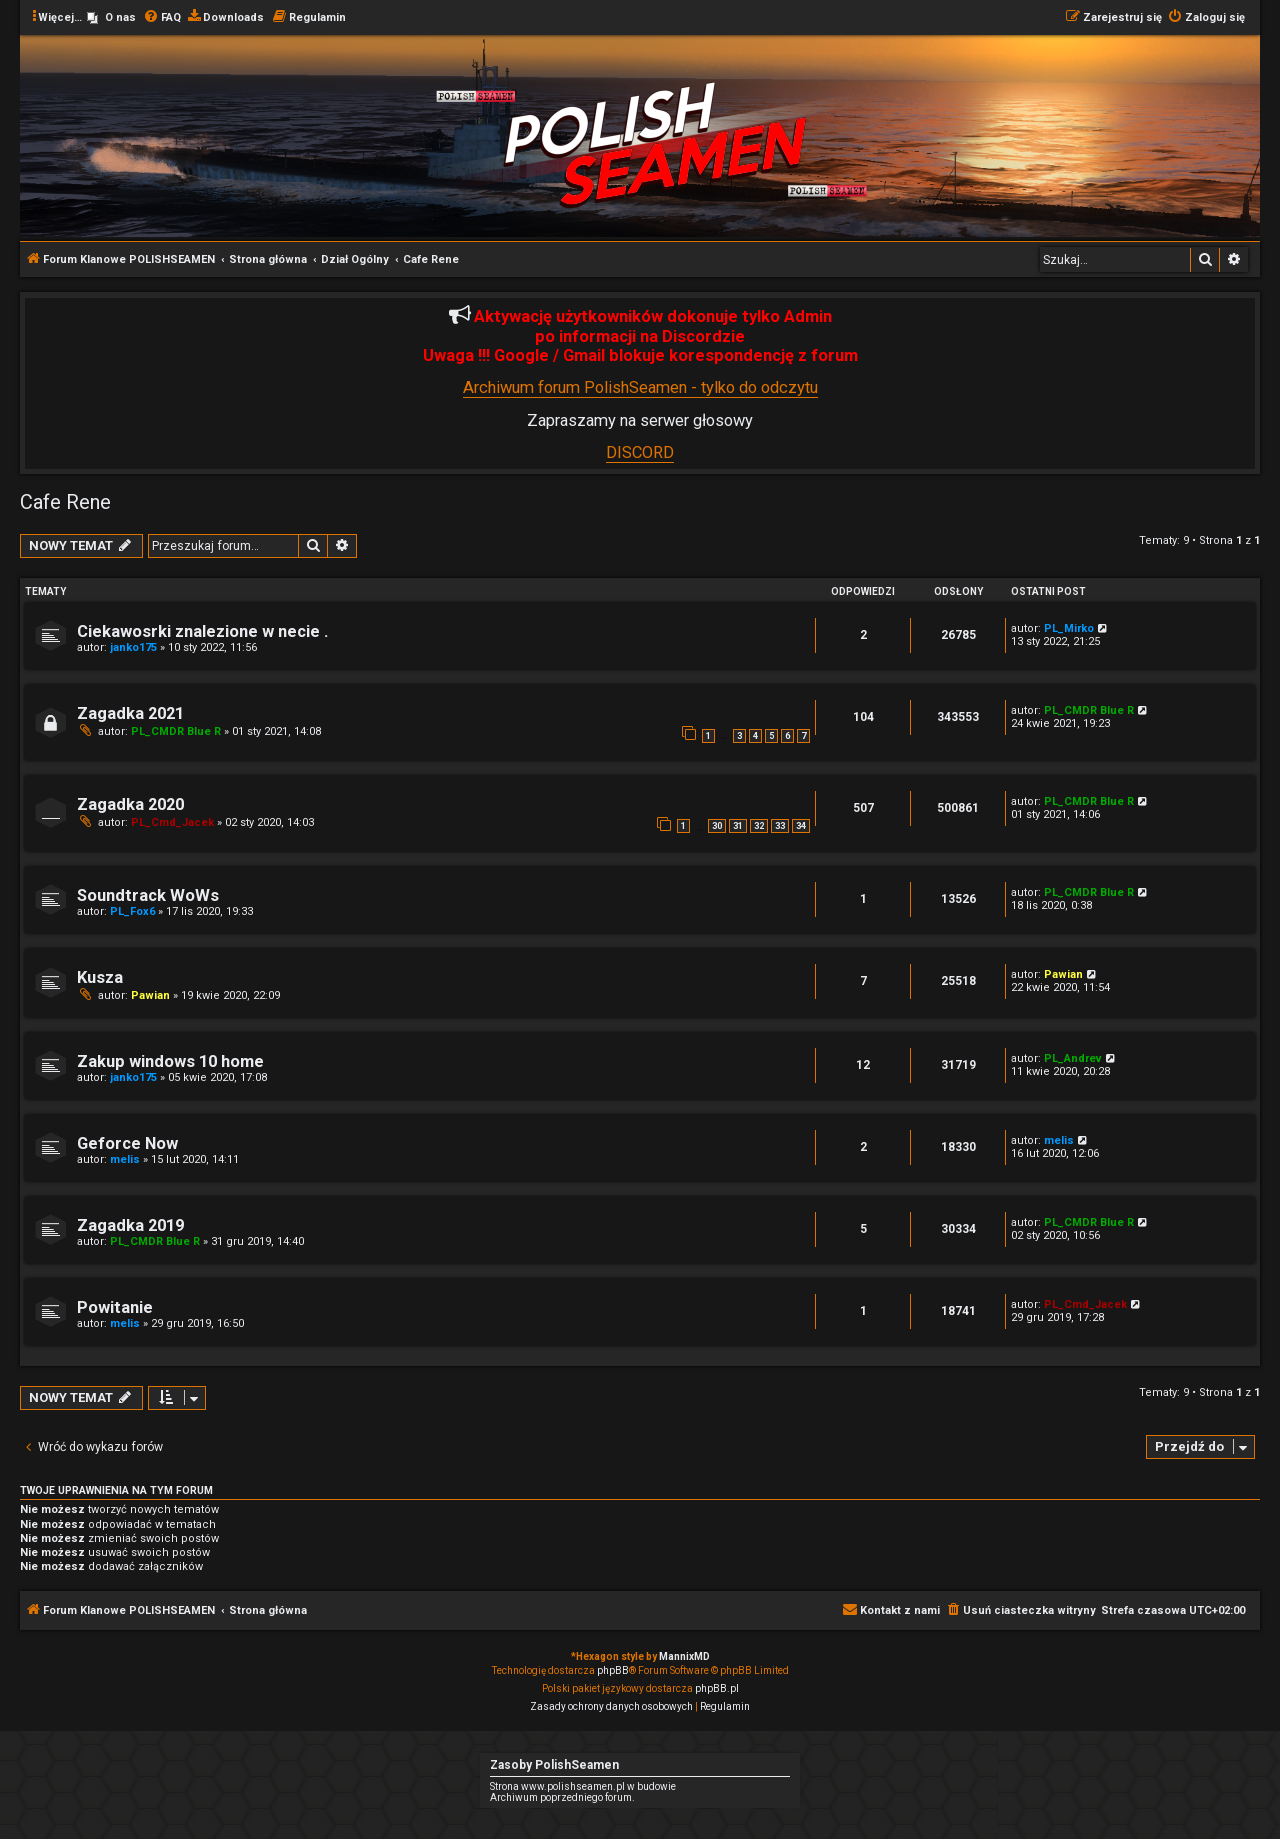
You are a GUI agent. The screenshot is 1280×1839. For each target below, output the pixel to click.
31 (738, 826)
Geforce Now (127, 1143)
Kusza (100, 977)
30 (717, 826)
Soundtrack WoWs (148, 895)
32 (759, 826)
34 (801, 826)
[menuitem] (111, 18)
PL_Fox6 (132, 911)
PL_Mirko (1069, 628)
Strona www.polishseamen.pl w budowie (583, 1786)
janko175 (133, 647)
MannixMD (684, 1656)
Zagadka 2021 (130, 713)
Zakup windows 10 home (170, 1061)
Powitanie (115, 1307)
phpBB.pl (717, 1688)
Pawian (150, 995)
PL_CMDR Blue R (176, 731)
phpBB (613, 1670)
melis (125, 1159)
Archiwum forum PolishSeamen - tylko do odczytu (640, 387)
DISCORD (640, 452)
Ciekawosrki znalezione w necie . (202, 631)
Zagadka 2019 (130, 1225)
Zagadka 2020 (130, 804)
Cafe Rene (65, 502)
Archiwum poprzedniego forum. (562, 1797)
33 (780, 826)
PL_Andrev (1073, 1058)
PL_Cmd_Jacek (172, 822)
